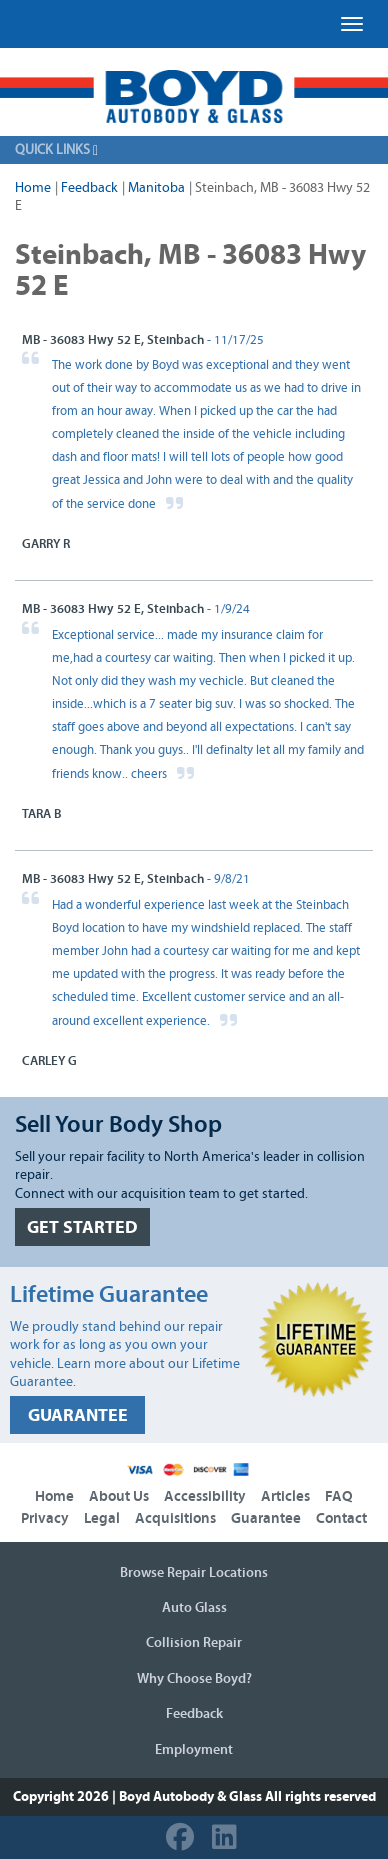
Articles (285, 1496)
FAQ (339, 1496)
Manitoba (156, 188)
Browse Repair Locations (194, 1573)
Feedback (89, 188)
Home (33, 188)
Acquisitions (175, 1518)
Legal (102, 1518)
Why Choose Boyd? (194, 1679)
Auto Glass (194, 1608)
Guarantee (266, 1518)
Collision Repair (194, 1643)
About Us (119, 1496)
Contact (341, 1518)
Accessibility (205, 1496)
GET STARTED (82, 1227)
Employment (194, 1750)
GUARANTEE (78, 1415)
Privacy (45, 1518)
